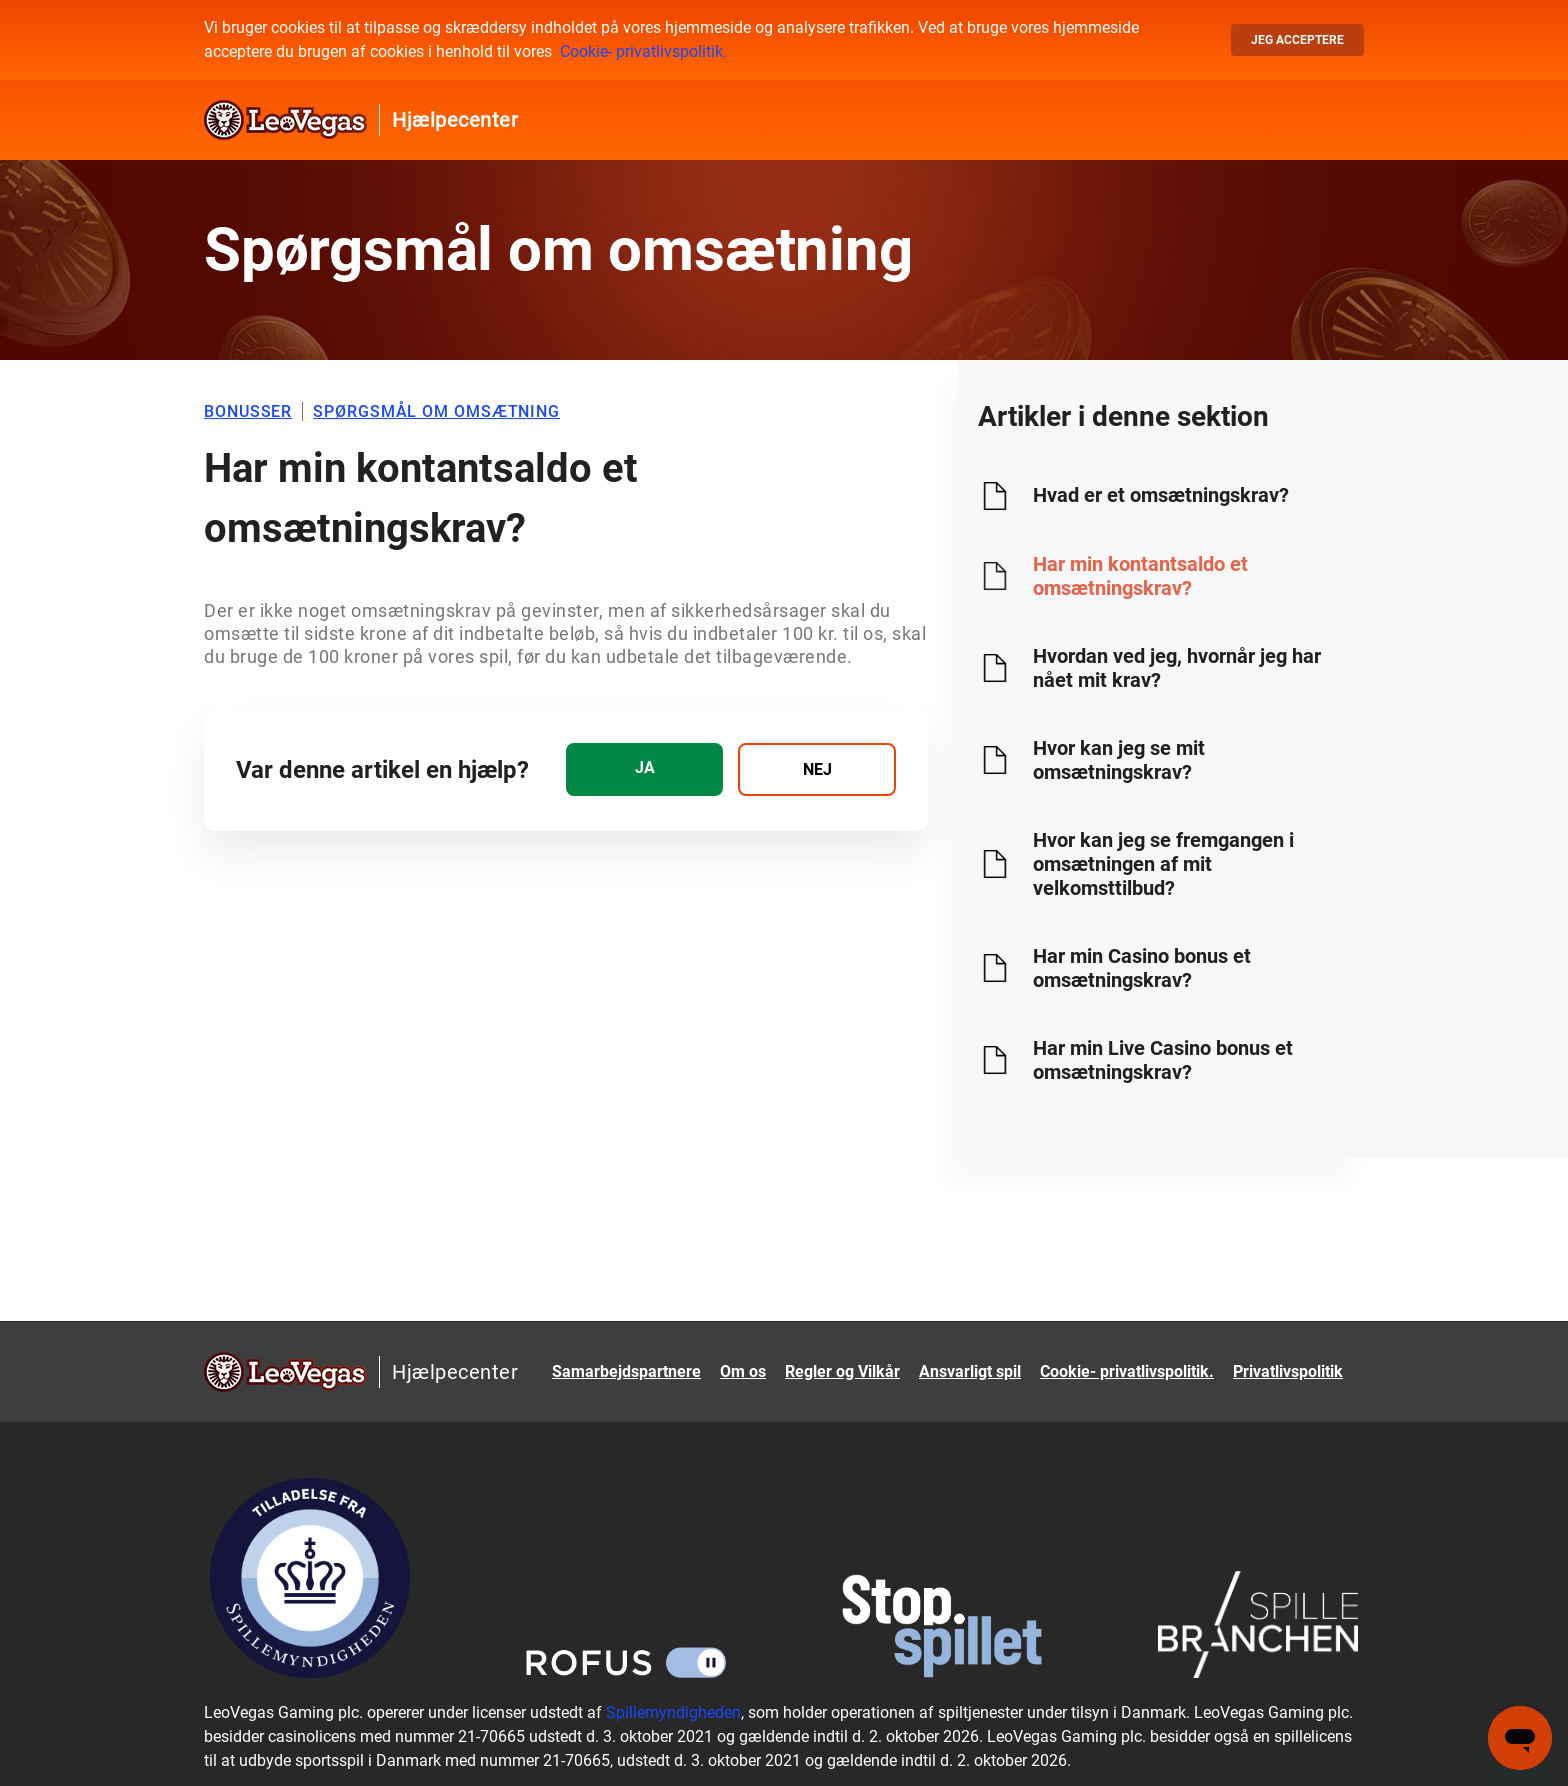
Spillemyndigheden (673, 1712)
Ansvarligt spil (970, 1371)
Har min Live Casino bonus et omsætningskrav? (1163, 1060)
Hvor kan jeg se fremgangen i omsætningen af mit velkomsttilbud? (1163, 864)
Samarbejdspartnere (626, 1371)
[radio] (644, 769)
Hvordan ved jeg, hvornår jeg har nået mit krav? (1177, 668)
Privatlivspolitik (1288, 1371)
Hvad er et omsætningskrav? (1161, 495)
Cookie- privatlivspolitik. (643, 51)
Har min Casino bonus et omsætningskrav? (1142, 968)
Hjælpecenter (455, 120)
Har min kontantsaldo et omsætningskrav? (1140, 576)
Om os (743, 1371)
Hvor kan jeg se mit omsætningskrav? (1119, 760)
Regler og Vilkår (842, 1371)
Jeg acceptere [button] (1297, 40)
